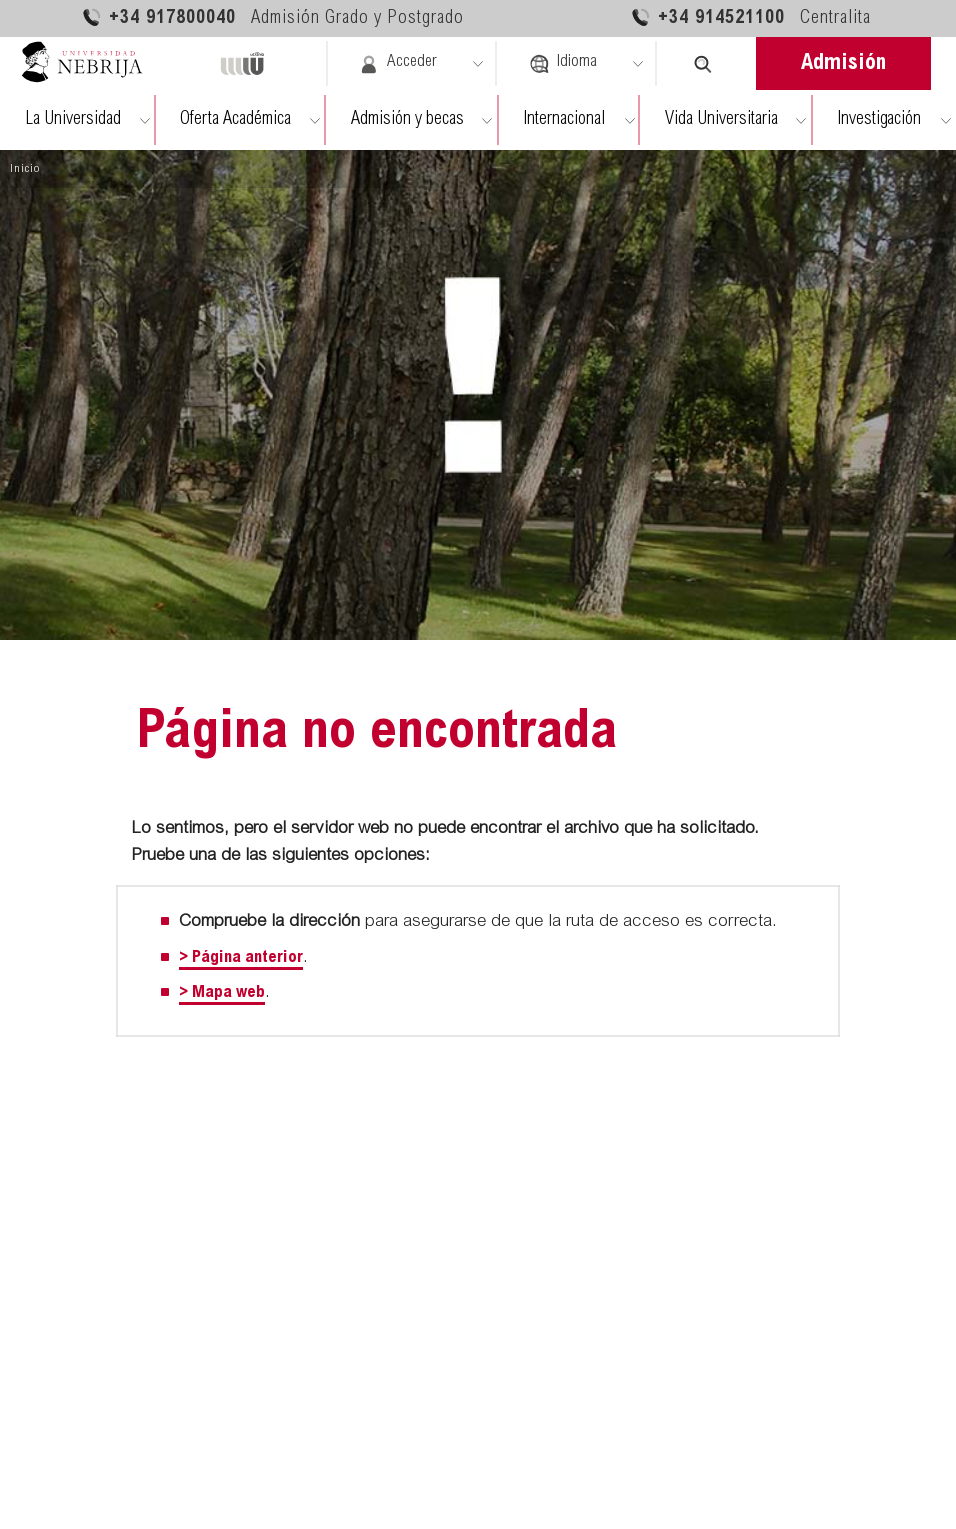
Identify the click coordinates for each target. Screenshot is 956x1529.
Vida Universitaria (721, 120)
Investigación (879, 120)
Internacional (564, 120)
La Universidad (73, 120)
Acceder (398, 64)
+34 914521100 (750, 17)
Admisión (843, 64)
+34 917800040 (272, 17)
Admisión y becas (407, 120)
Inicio (25, 169)
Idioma (563, 64)
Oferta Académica (235, 120)
